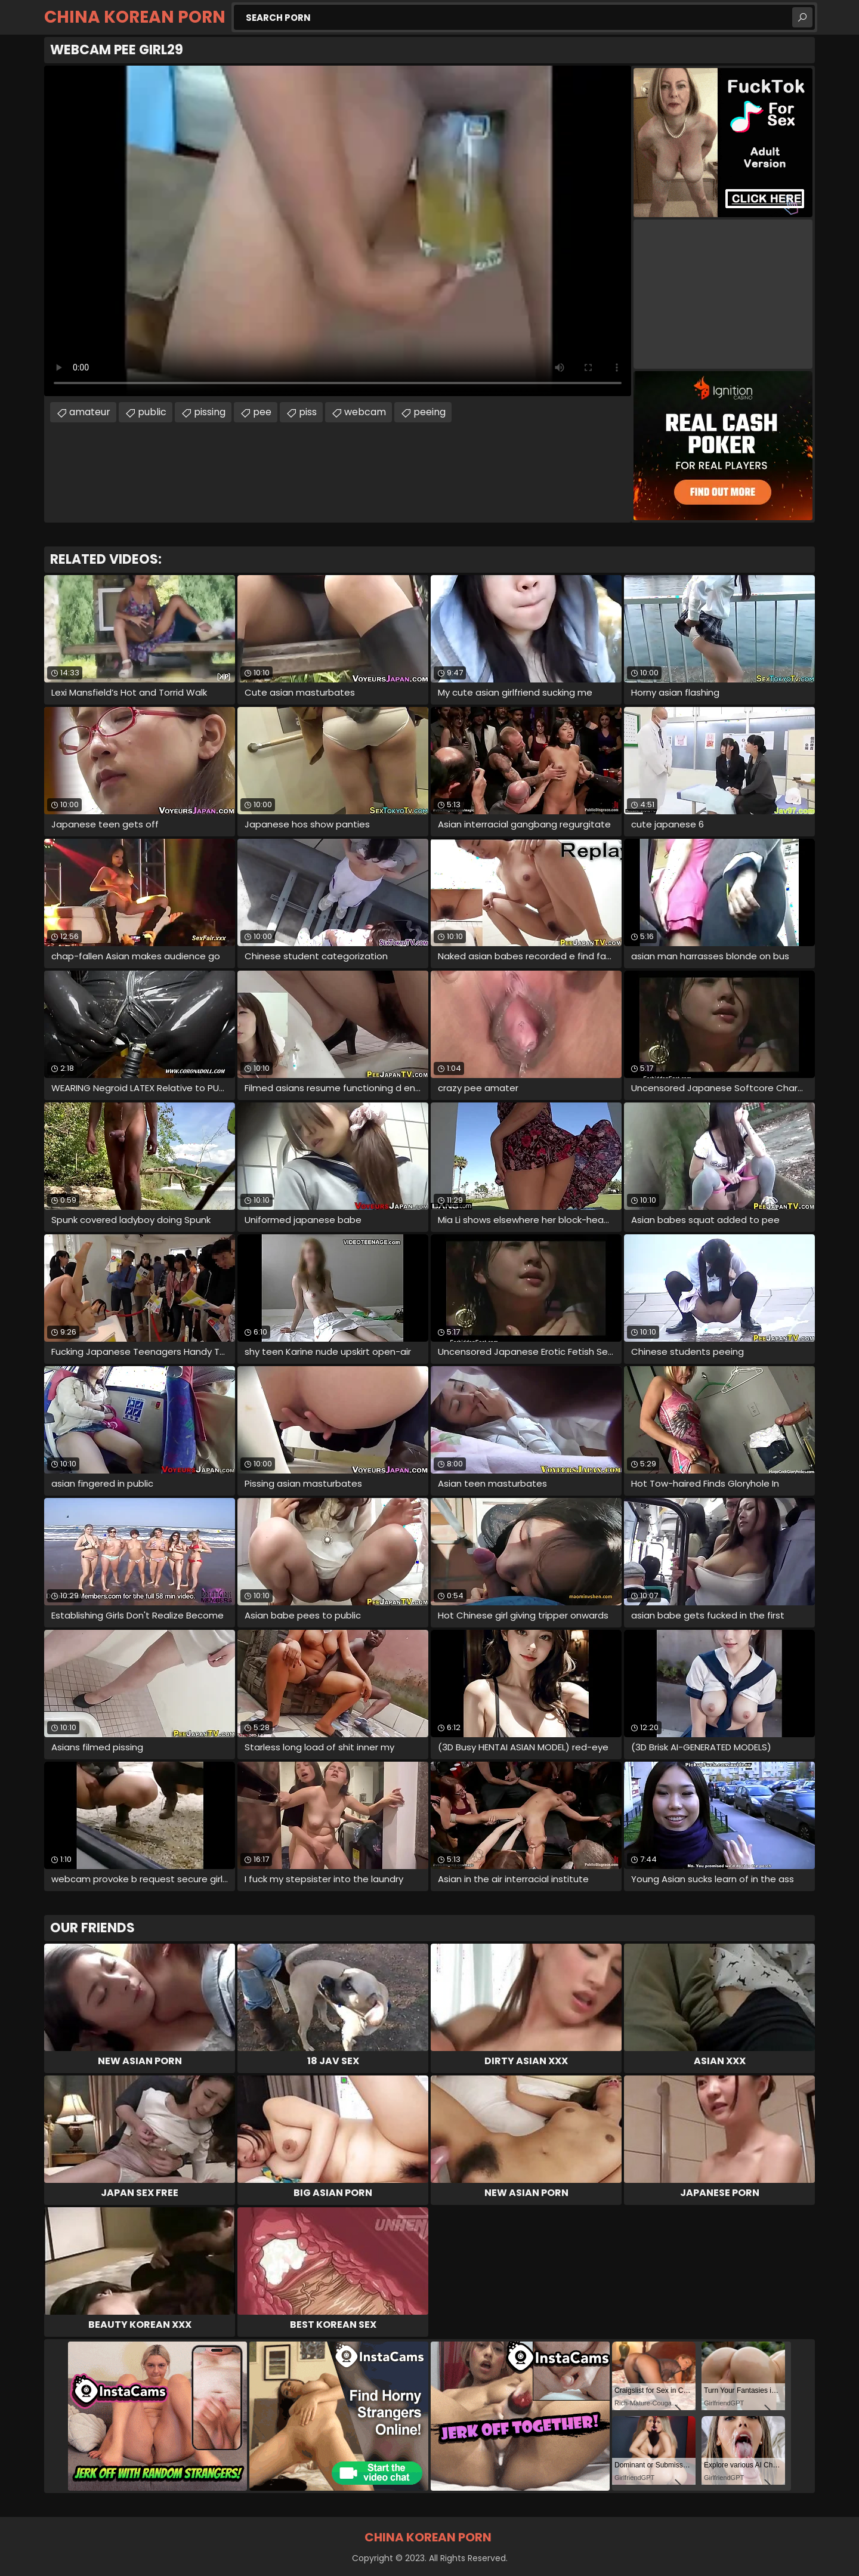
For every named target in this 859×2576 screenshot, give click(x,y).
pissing (209, 412)
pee (262, 412)
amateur (89, 412)
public (152, 412)
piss (308, 412)
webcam (365, 412)
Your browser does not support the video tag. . (337, 231)
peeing (429, 412)
